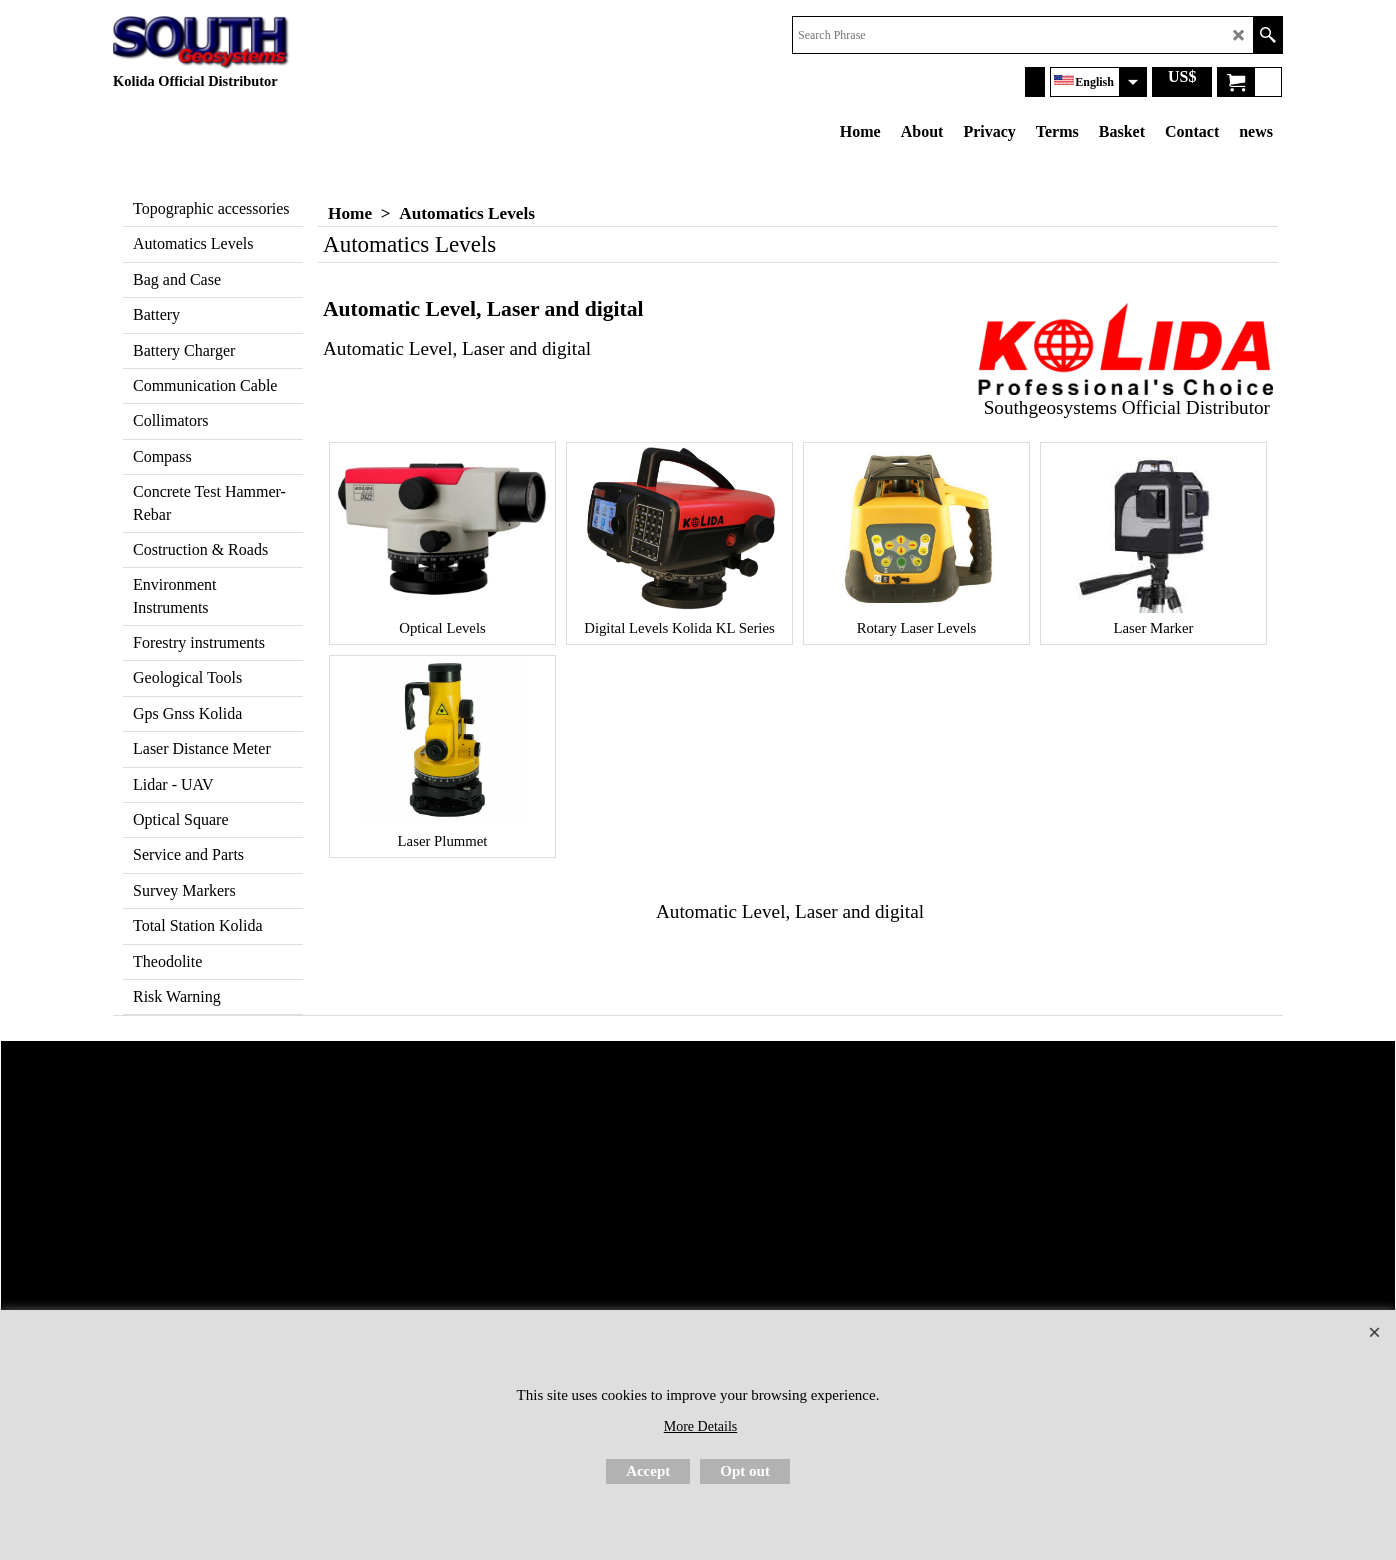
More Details (700, 1426)
